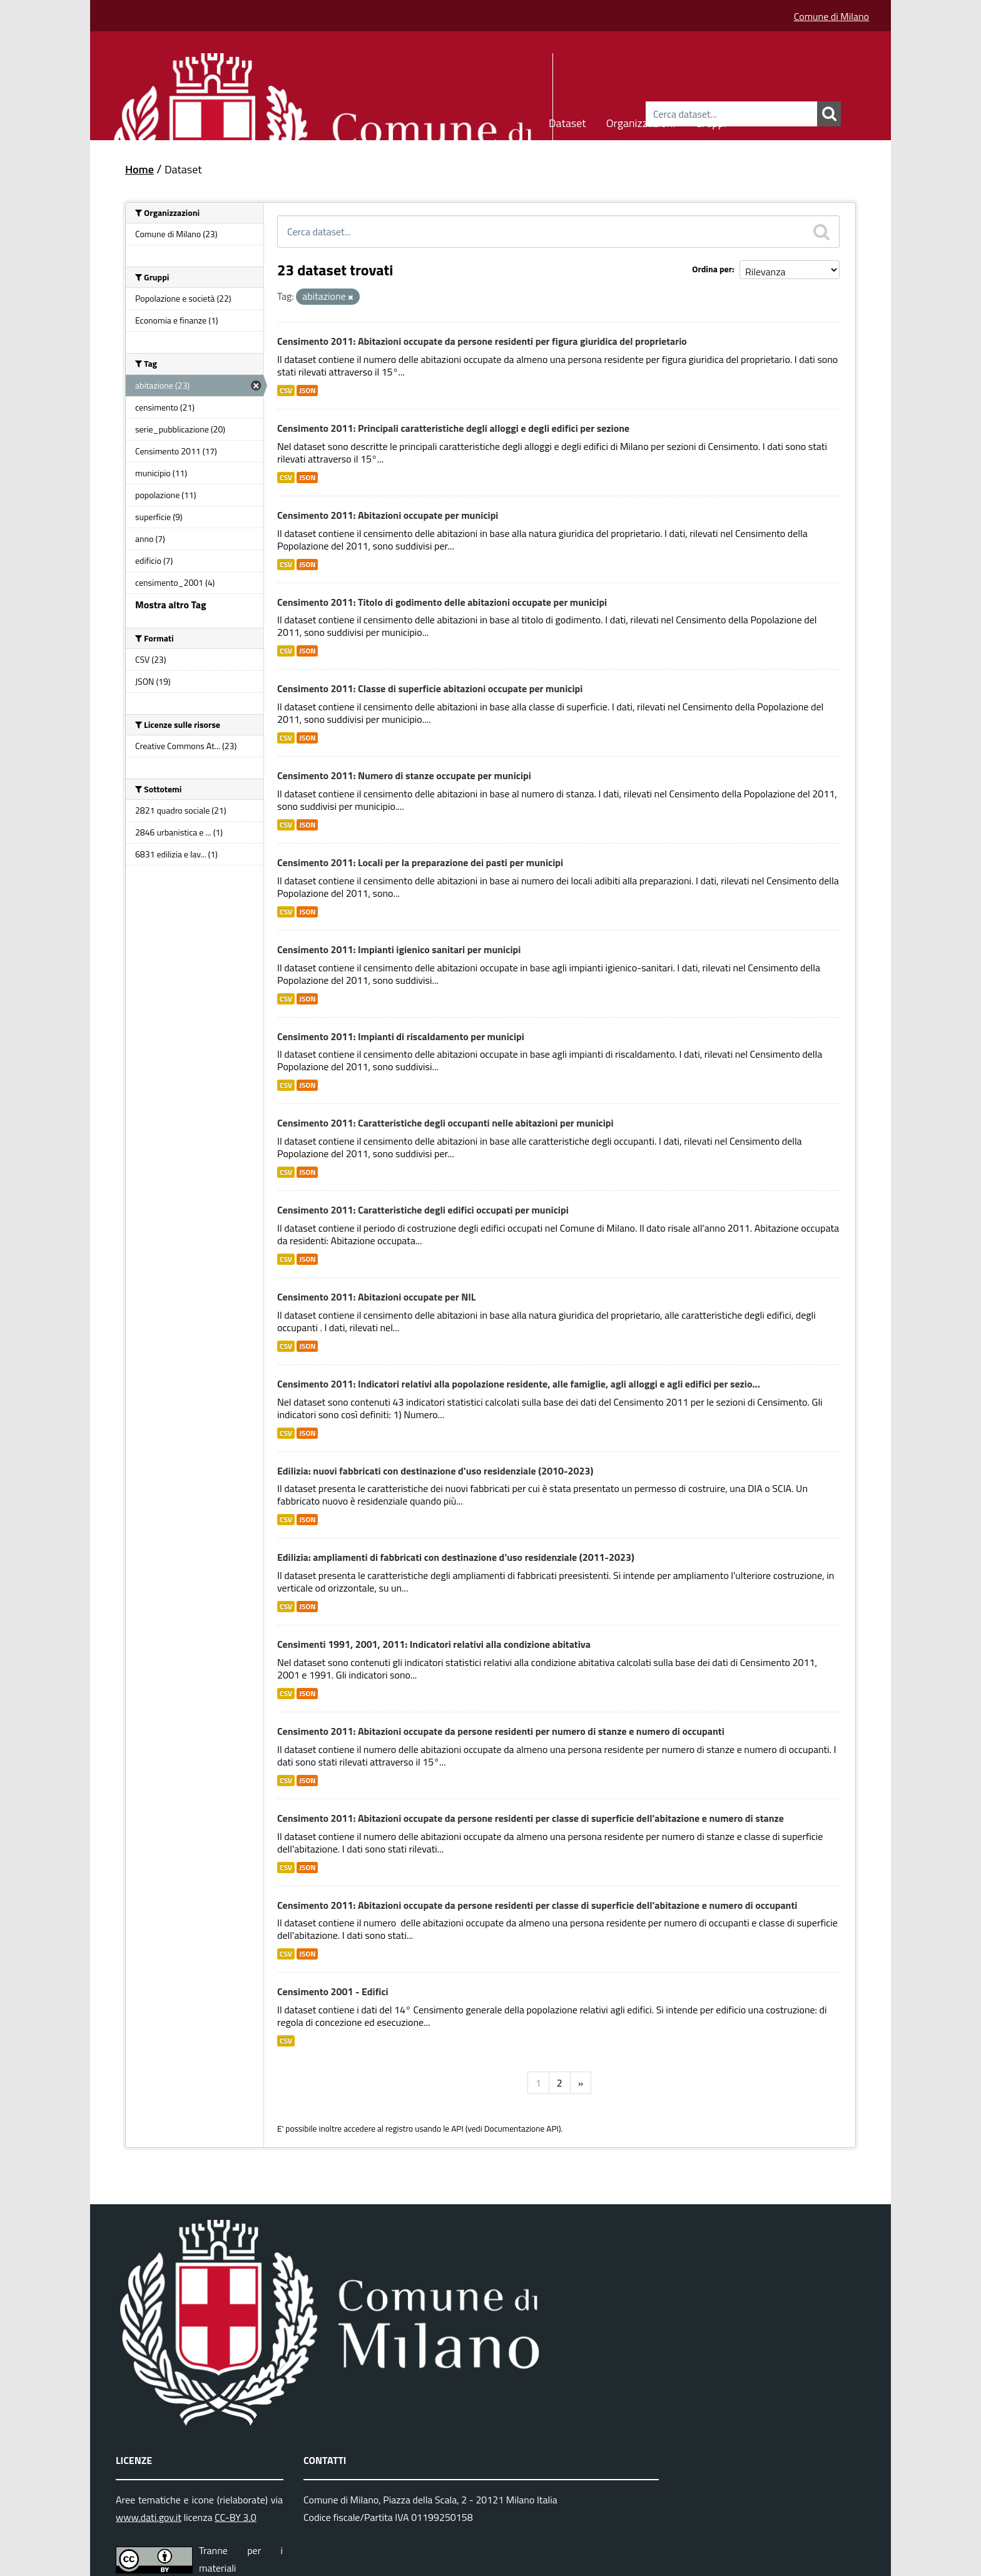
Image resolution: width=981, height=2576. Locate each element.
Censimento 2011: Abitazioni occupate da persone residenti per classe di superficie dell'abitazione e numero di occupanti (537, 1905)
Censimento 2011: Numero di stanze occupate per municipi (404, 775)
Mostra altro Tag (170, 604)
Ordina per (712, 268)
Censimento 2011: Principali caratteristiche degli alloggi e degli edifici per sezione (453, 428)
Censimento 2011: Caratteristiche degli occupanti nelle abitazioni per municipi (445, 1122)
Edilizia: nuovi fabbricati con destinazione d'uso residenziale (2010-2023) (435, 1470)
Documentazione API (521, 2128)
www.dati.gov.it (148, 2517)
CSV (286, 390)
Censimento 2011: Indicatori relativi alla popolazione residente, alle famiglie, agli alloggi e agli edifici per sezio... (518, 1383)
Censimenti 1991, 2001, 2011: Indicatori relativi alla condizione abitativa (434, 1644)
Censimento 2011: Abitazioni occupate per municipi (388, 515)
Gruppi (710, 121)
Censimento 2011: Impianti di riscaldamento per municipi (400, 1036)
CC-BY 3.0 (236, 2517)
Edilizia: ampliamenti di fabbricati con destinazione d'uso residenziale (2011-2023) (455, 1557)
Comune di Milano (831, 16)
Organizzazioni (641, 121)
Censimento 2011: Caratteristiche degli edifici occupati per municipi (423, 1209)
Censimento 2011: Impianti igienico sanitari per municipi (399, 949)
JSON (307, 390)
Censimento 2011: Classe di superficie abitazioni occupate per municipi (429, 688)
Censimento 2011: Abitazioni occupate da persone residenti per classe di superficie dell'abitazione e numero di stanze (530, 1818)
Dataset (567, 121)
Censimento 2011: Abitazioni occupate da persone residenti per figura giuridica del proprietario (482, 341)
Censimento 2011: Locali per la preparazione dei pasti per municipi (420, 862)
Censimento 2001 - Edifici (333, 1991)
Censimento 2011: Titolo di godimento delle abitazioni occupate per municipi (442, 602)
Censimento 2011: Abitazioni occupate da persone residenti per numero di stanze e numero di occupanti (500, 1731)
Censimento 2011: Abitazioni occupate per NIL (376, 1296)
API (457, 2128)
